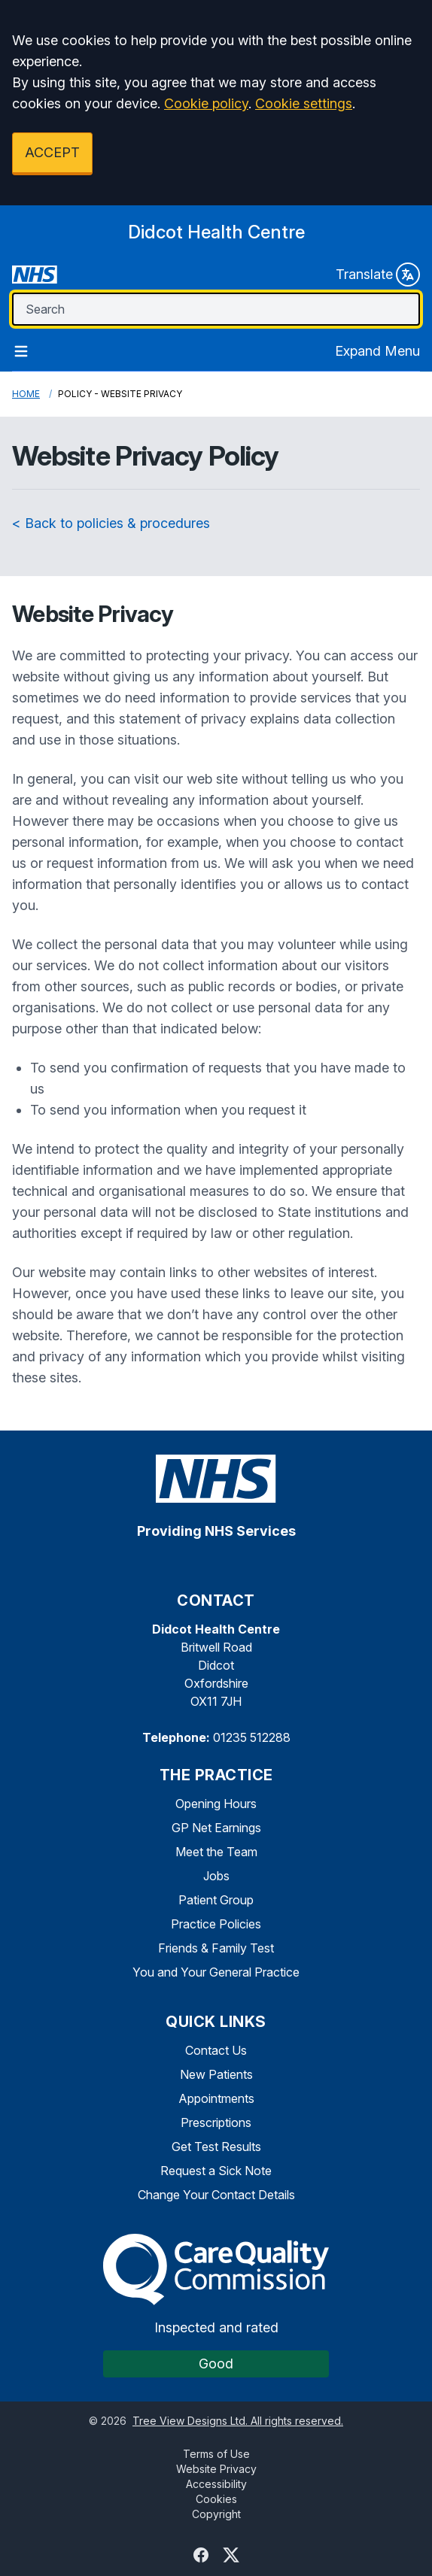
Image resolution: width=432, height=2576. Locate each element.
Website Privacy (216, 2468)
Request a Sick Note (216, 2170)
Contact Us (216, 2050)
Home (26, 393)
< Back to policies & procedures (111, 523)
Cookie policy (206, 103)
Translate (378, 274)
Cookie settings (303, 103)
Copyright (216, 2514)
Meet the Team (216, 1851)
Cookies (216, 2499)
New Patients (216, 2074)
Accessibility (216, 2483)
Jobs (216, 1875)
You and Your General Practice (216, 1972)
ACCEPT (52, 152)
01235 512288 (252, 1737)
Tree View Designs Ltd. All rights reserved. (237, 2420)
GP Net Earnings (216, 1827)
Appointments (216, 2098)
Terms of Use (216, 2453)
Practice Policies (216, 1923)
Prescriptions (216, 2122)
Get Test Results (216, 2146)
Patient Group (216, 1899)
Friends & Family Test (216, 1948)
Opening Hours (216, 1803)
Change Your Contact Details (216, 2194)
